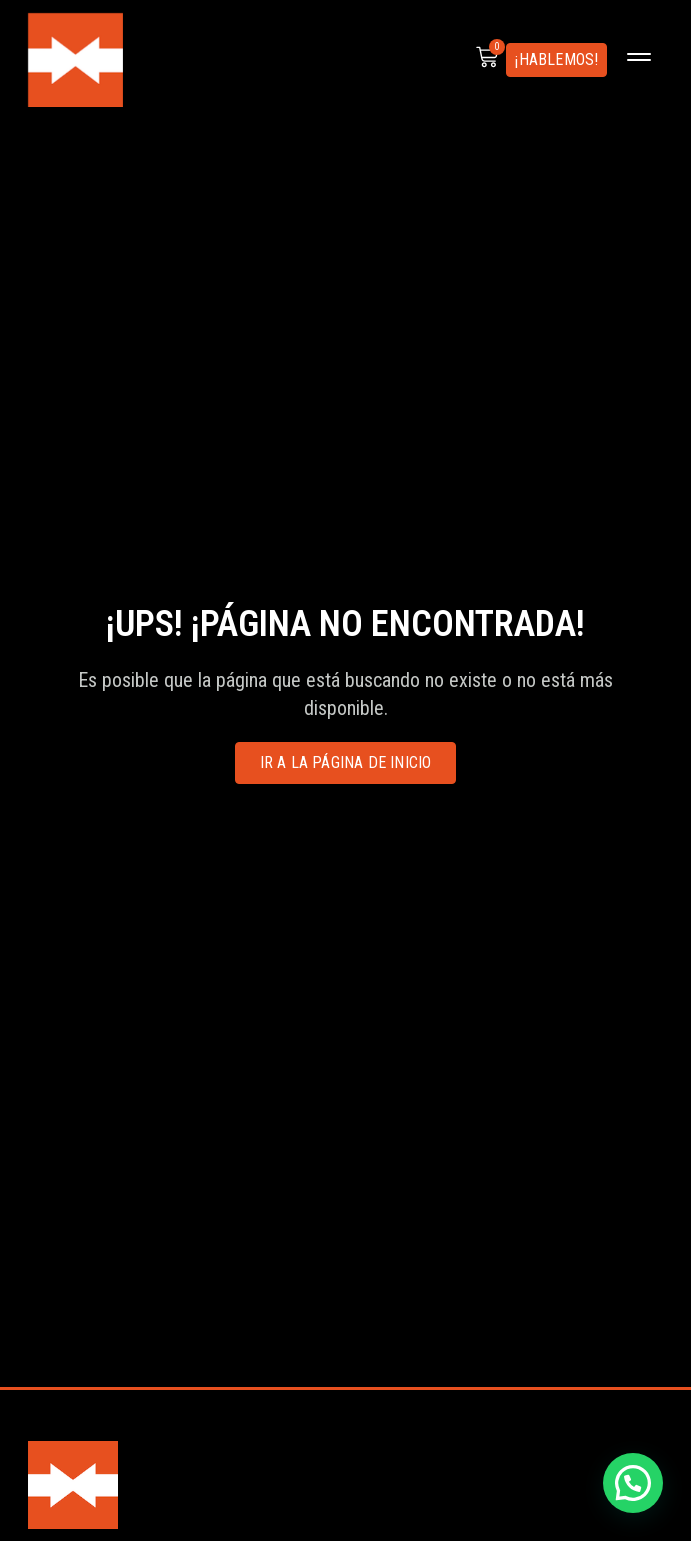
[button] (639, 59)
